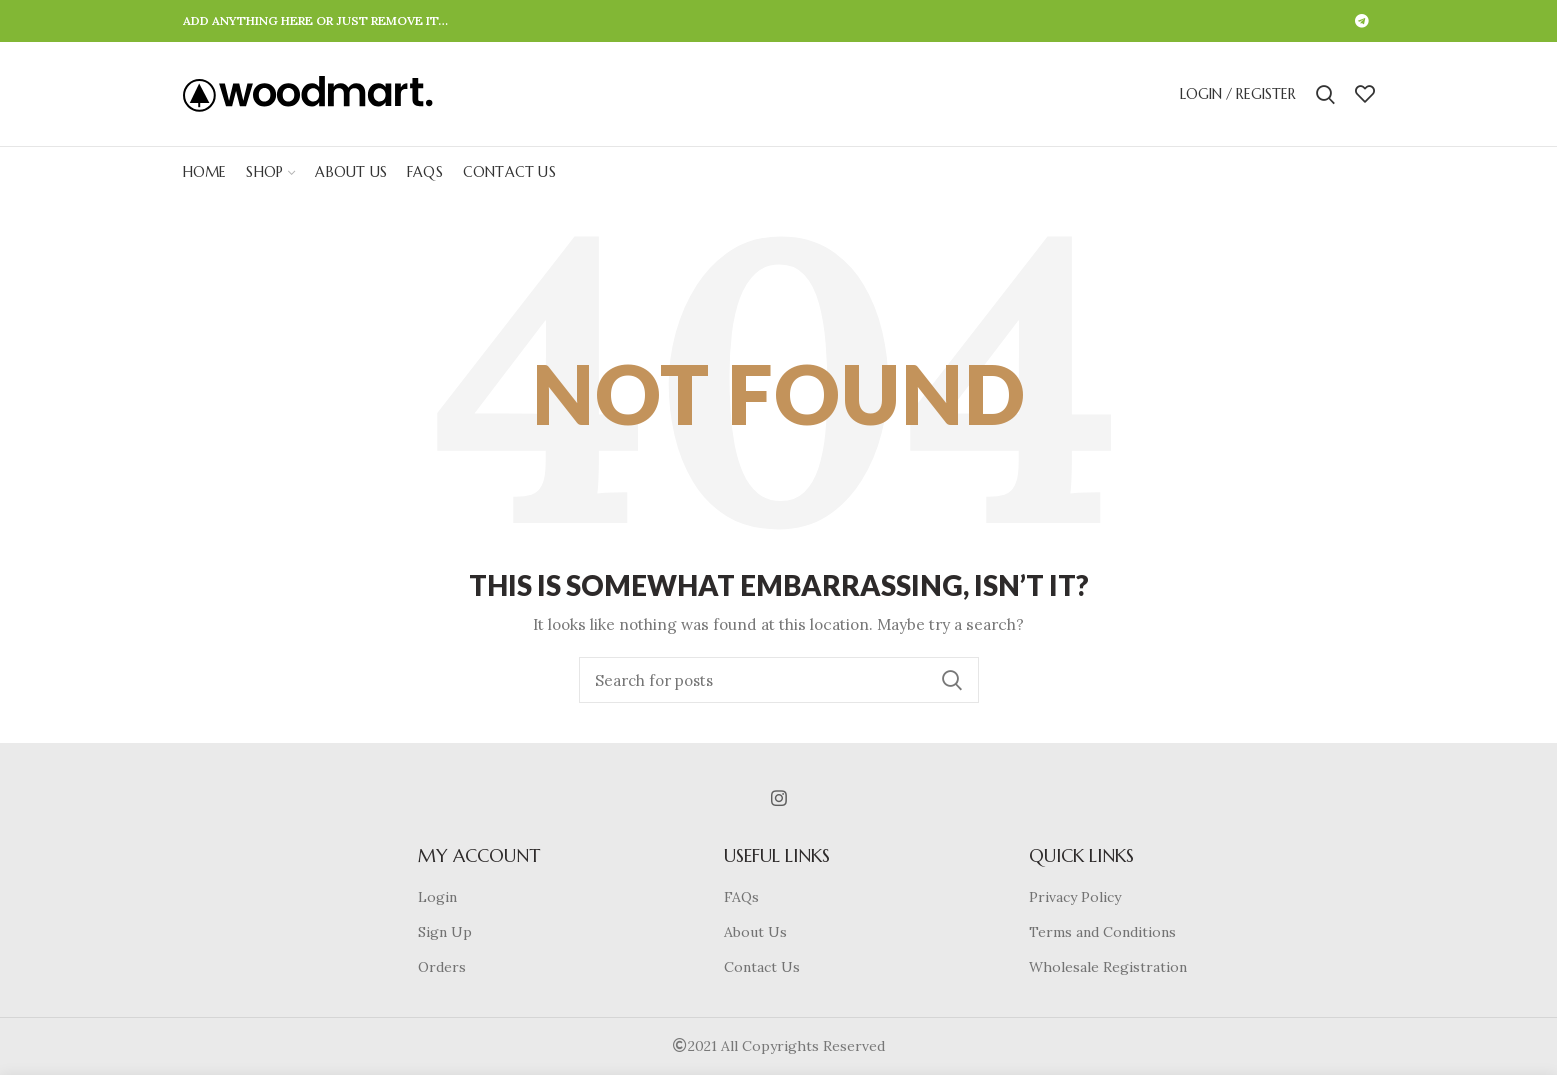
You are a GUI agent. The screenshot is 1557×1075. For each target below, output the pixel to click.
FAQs (741, 897)
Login (437, 897)
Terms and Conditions (1102, 932)
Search (952, 680)
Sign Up (445, 932)
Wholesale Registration (1108, 967)
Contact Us (762, 967)
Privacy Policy (1075, 897)
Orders (442, 967)
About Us (755, 932)
